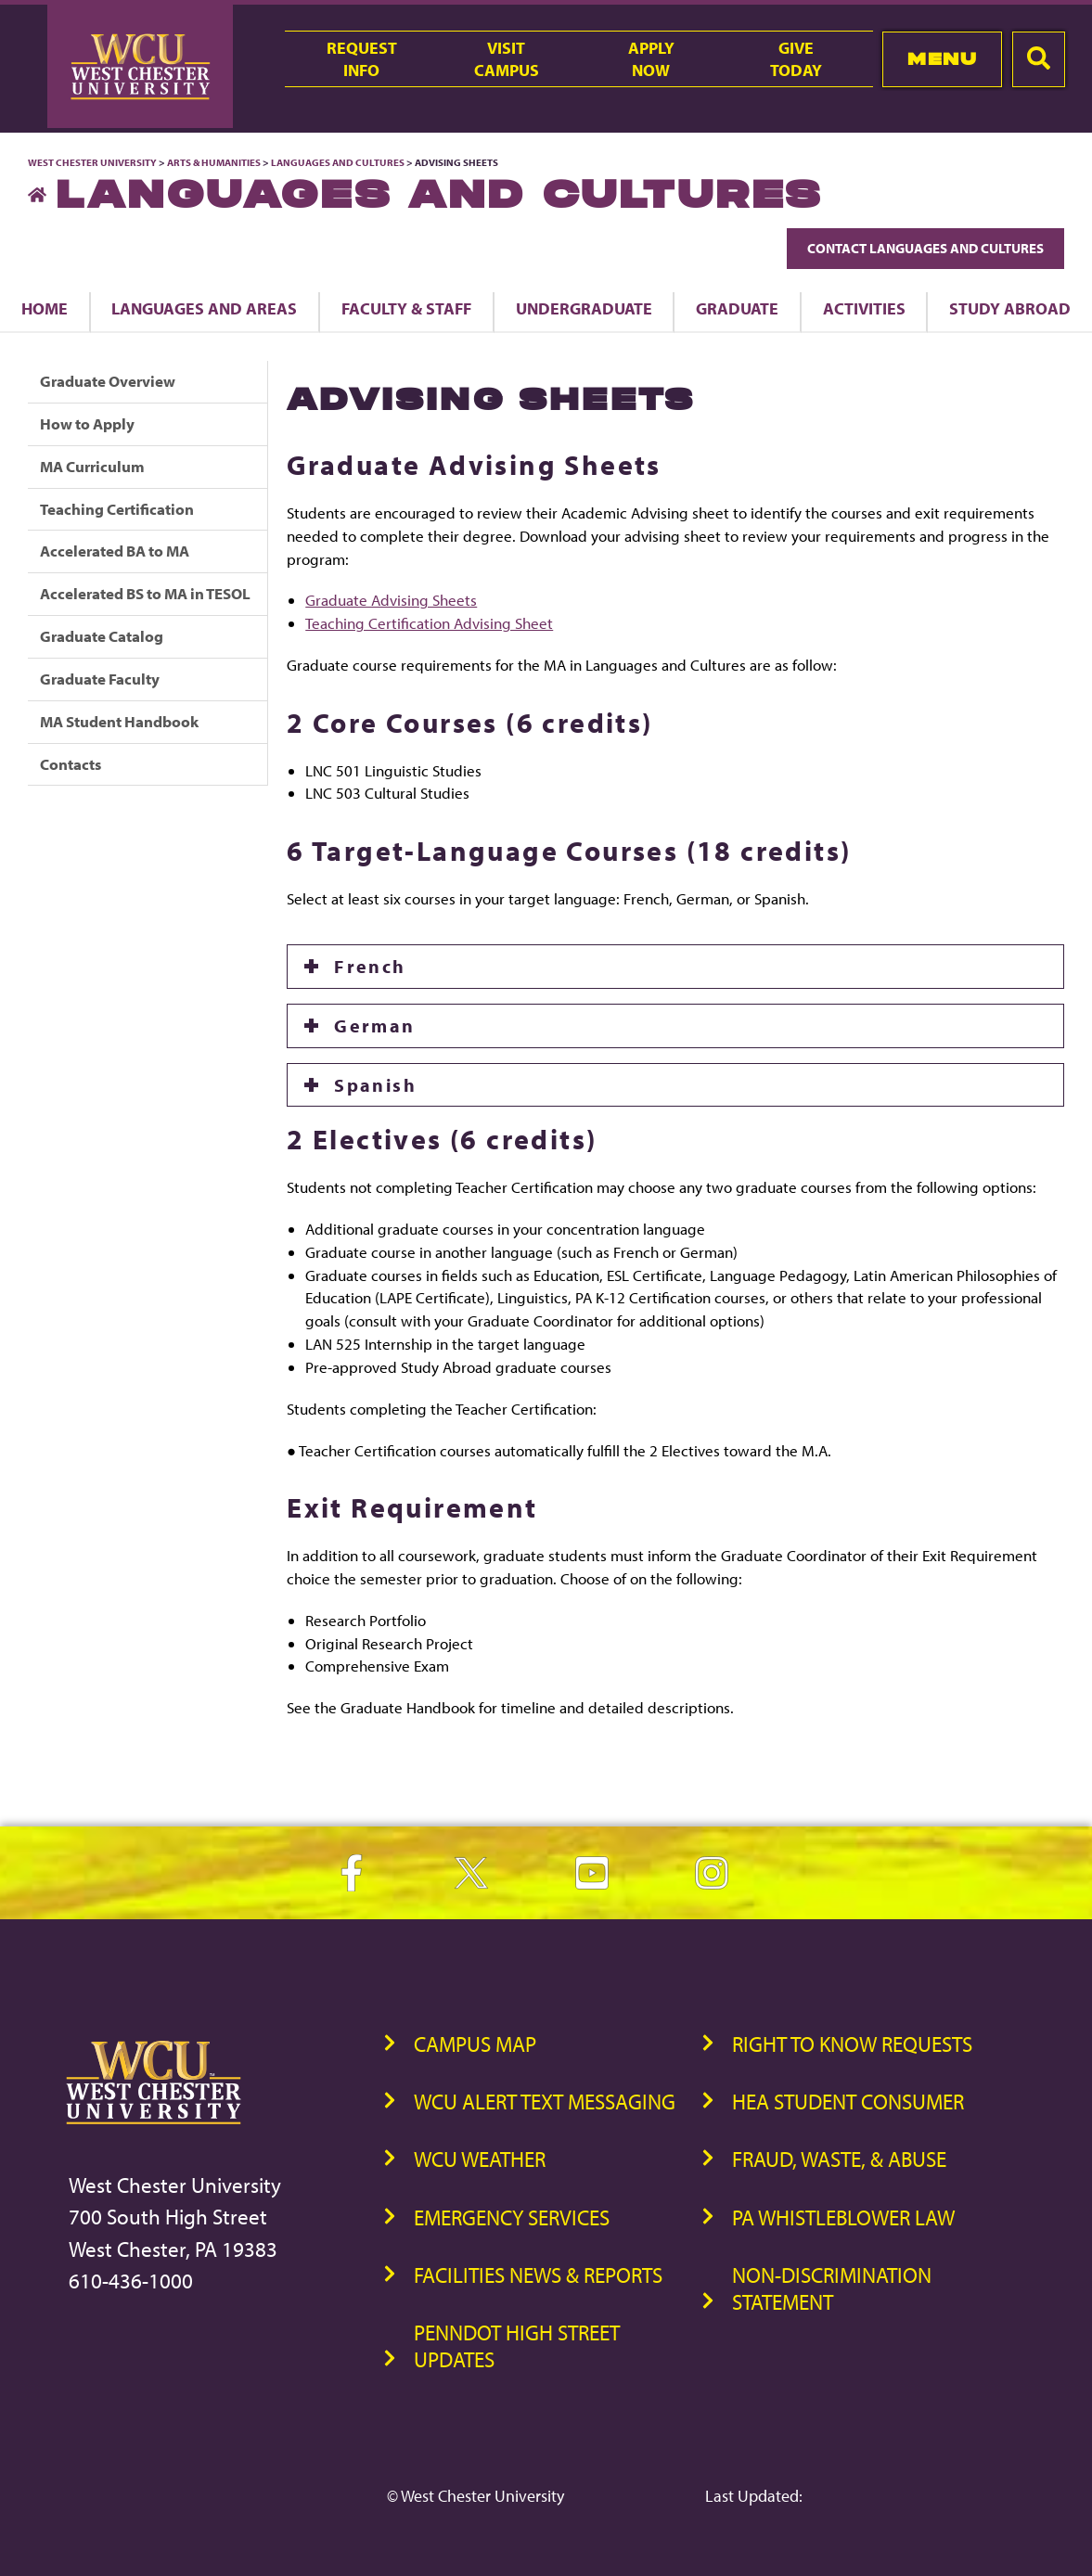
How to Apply (87, 423)
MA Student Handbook (119, 721)
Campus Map (475, 2044)
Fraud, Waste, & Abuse (839, 2159)
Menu (942, 58)
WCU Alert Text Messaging (544, 2101)
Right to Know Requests (852, 2044)
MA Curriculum (92, 466)
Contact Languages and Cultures (925, 248)
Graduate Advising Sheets (391, 599)
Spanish (375, 1084)
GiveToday (796, 58)
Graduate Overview (107, 381)
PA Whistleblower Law (843, 2217)
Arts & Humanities (214, 162)
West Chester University (92, 162)
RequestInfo (362, 58)
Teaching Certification (117, 509)
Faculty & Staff (406, 308)
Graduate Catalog (101, 636)
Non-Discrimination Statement (831, 2288)
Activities (864, 308)
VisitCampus (506, 58)
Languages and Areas (204, 308)
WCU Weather (480, 2159)
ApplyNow (651, 58)
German (374, 1025)
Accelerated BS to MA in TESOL (145, 593)
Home (44, 308)
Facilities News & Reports (538, 2275)
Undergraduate (584, 308)
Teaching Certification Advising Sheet (429, 623)
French (369, 966)
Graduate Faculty (100, 678)
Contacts (70, 764)
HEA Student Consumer (848, 2101)
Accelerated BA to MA (114, 550)
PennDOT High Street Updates (517, 2346)
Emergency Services (512, 2217)
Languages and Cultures (338, 162)
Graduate (737, 308)
